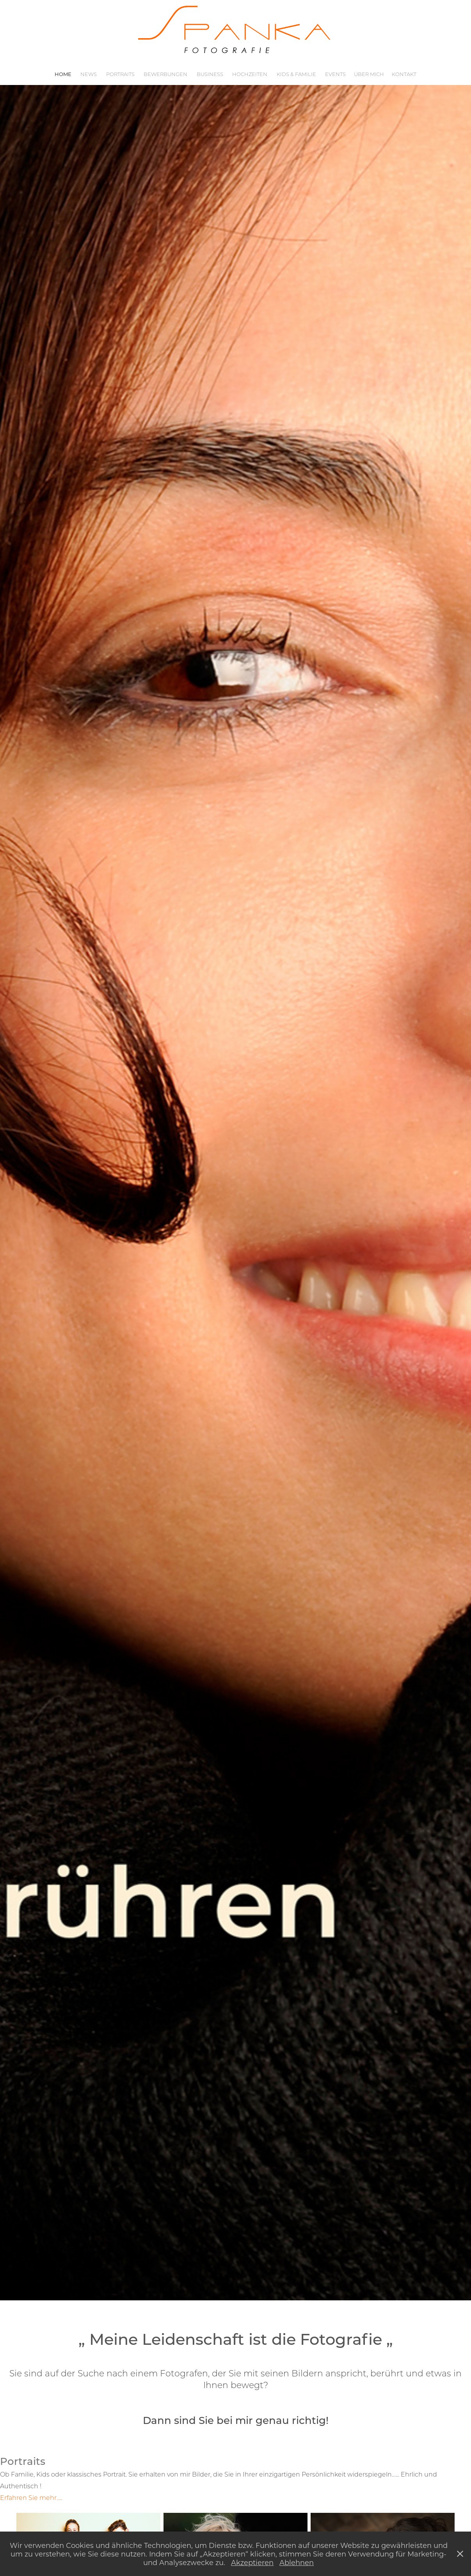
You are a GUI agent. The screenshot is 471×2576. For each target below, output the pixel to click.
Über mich (369, 74)
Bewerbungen (165, 74)
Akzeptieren (252, 2562)
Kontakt (404, 74)
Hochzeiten (249, 74)
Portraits (120, 74)
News (88, 74)
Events (335, 74)
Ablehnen (296, 2562)
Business (210, 74)
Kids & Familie (296, 74)
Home (63, 74)
